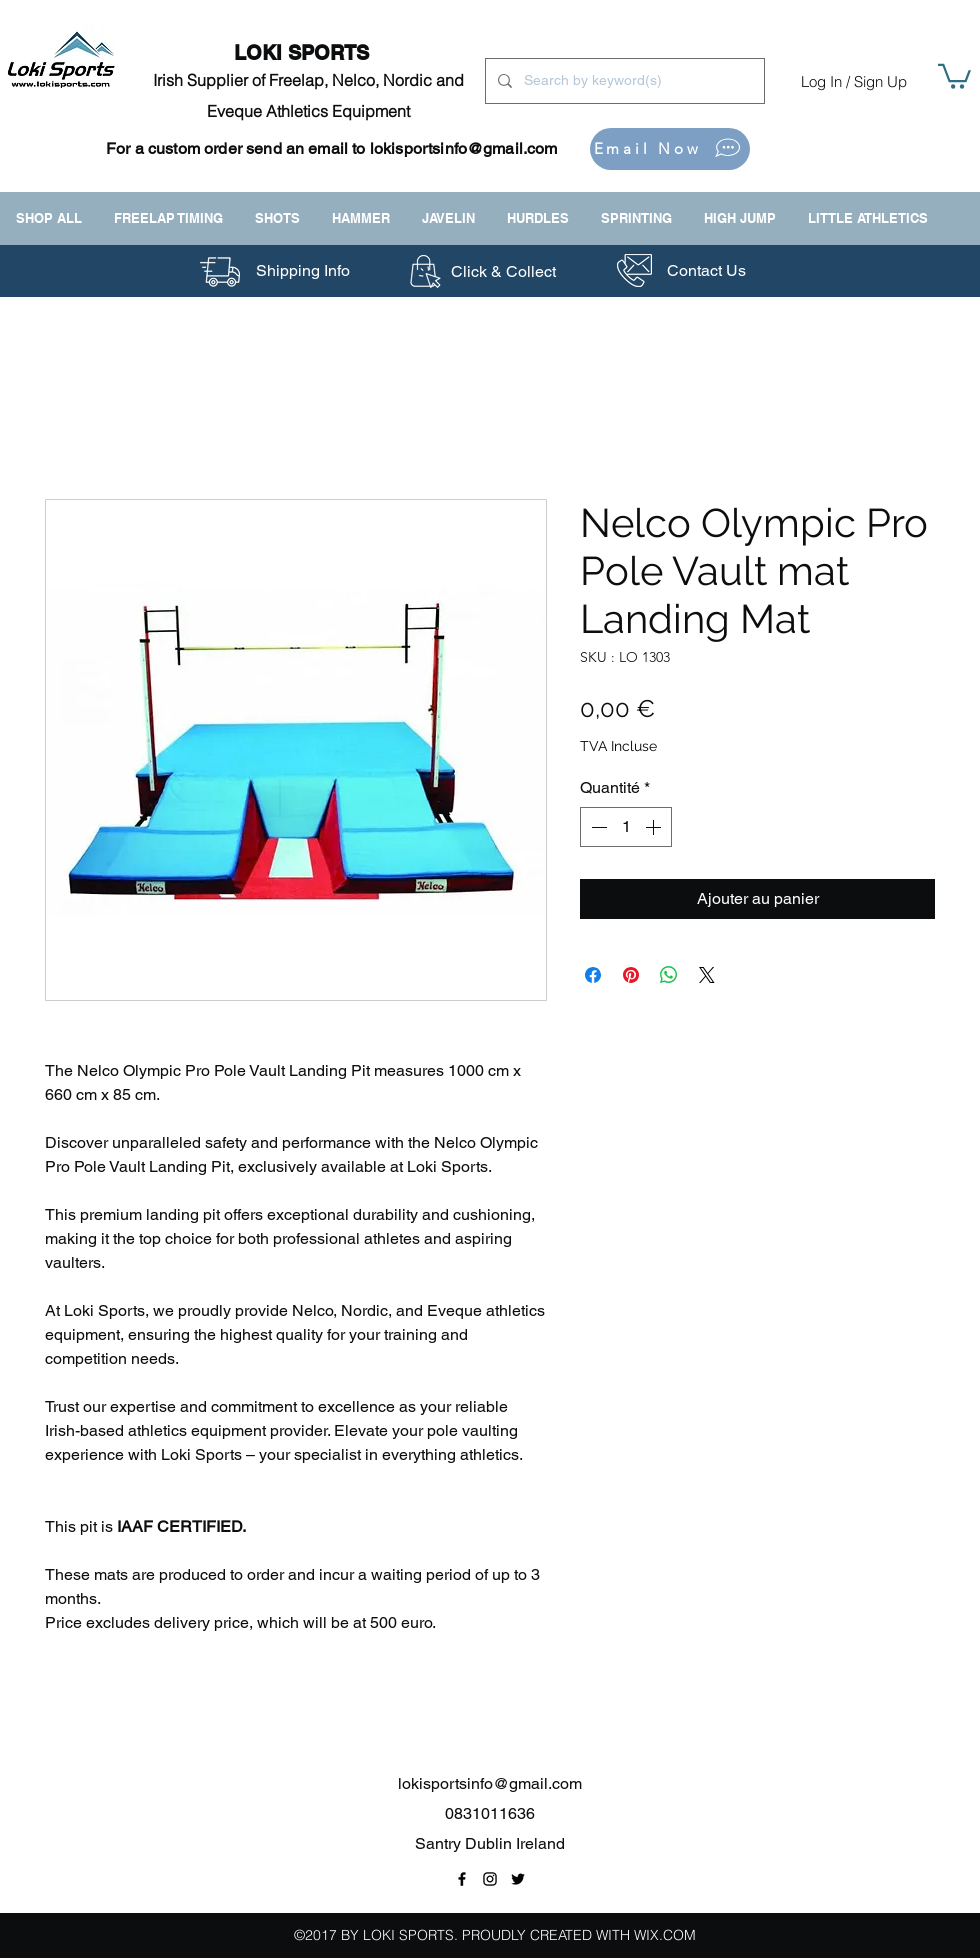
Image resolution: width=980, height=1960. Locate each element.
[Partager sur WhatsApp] (669, 975)
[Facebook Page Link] (462, 1879)
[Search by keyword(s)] (623, 81)
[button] (954, 75)
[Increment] (655, 827)
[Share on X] (707, 975)
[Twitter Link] (518, 1879)
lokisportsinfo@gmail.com (464, 148)
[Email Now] (670, 149)
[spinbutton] (626, 827)
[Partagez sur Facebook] (593, 975)
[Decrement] (597, 827)
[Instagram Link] (490, 1879)
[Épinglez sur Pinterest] (631, 975)
